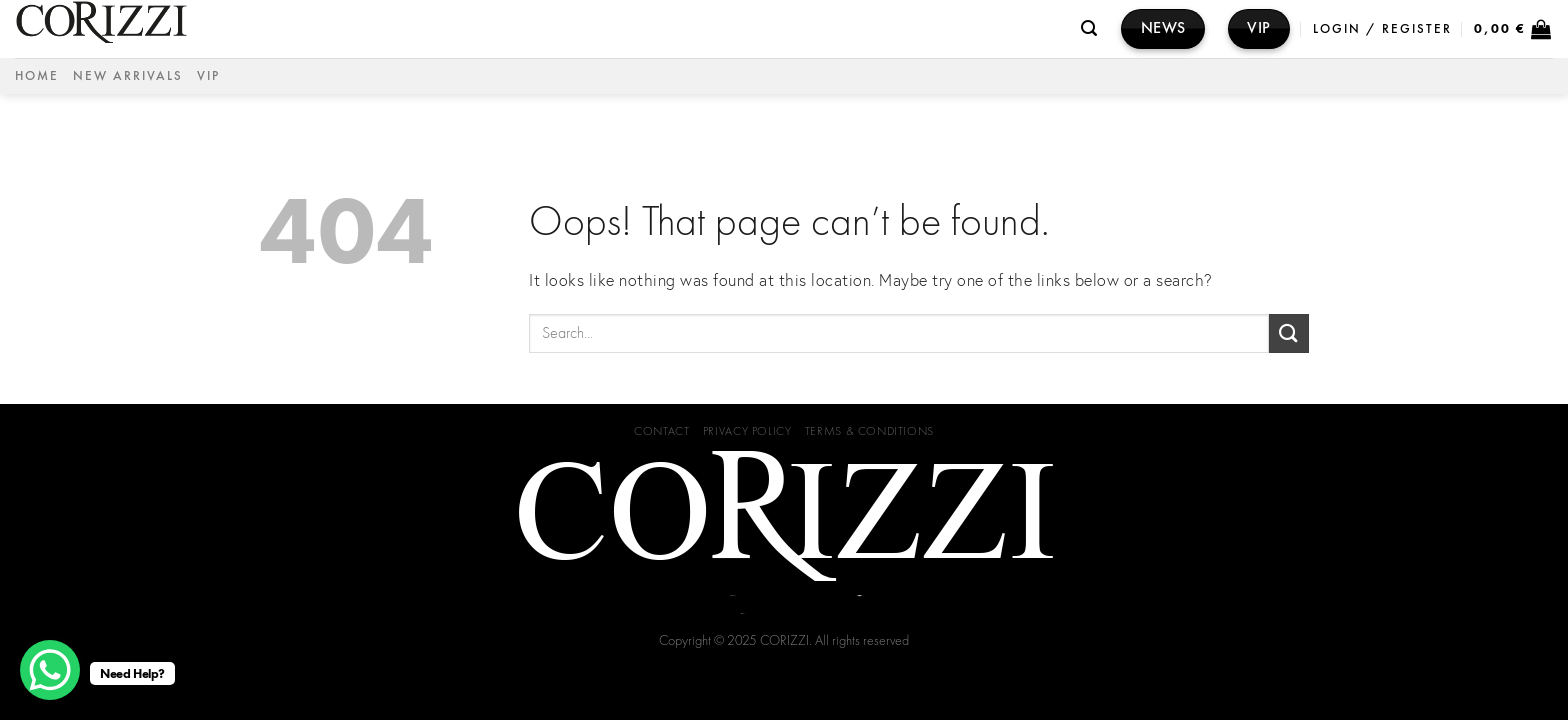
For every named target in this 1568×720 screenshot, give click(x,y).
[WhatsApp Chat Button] (50, 670)
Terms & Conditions (869, 431)
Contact (661, 431)
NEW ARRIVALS (128, 75)
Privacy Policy (747, 431)
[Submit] (1289, 333)
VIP (208, 75)
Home (37, 75)
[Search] (1090, 28)
